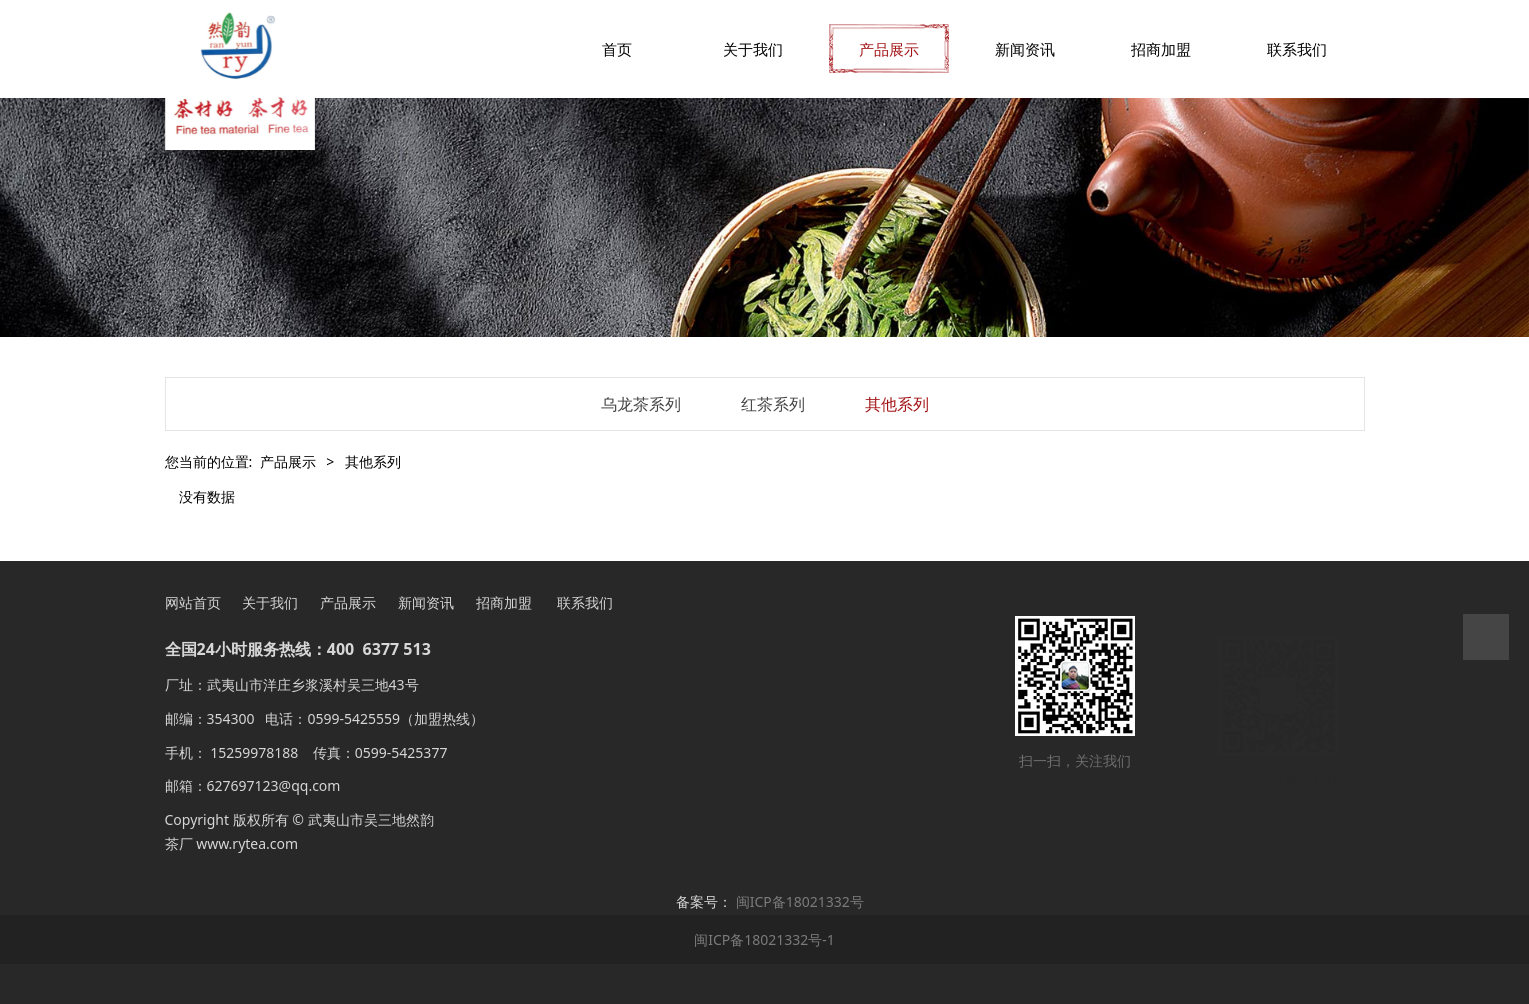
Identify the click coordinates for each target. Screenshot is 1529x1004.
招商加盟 (1161, 49)
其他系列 (897, 404)
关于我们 (753, 49)
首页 (617, 49)
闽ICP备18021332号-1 (764, 939)
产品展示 (889, 49)
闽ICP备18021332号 (800, 901)
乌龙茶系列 (641, 404)
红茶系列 (773, 404)
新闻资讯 (1025, 49)
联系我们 (1297, 49)
